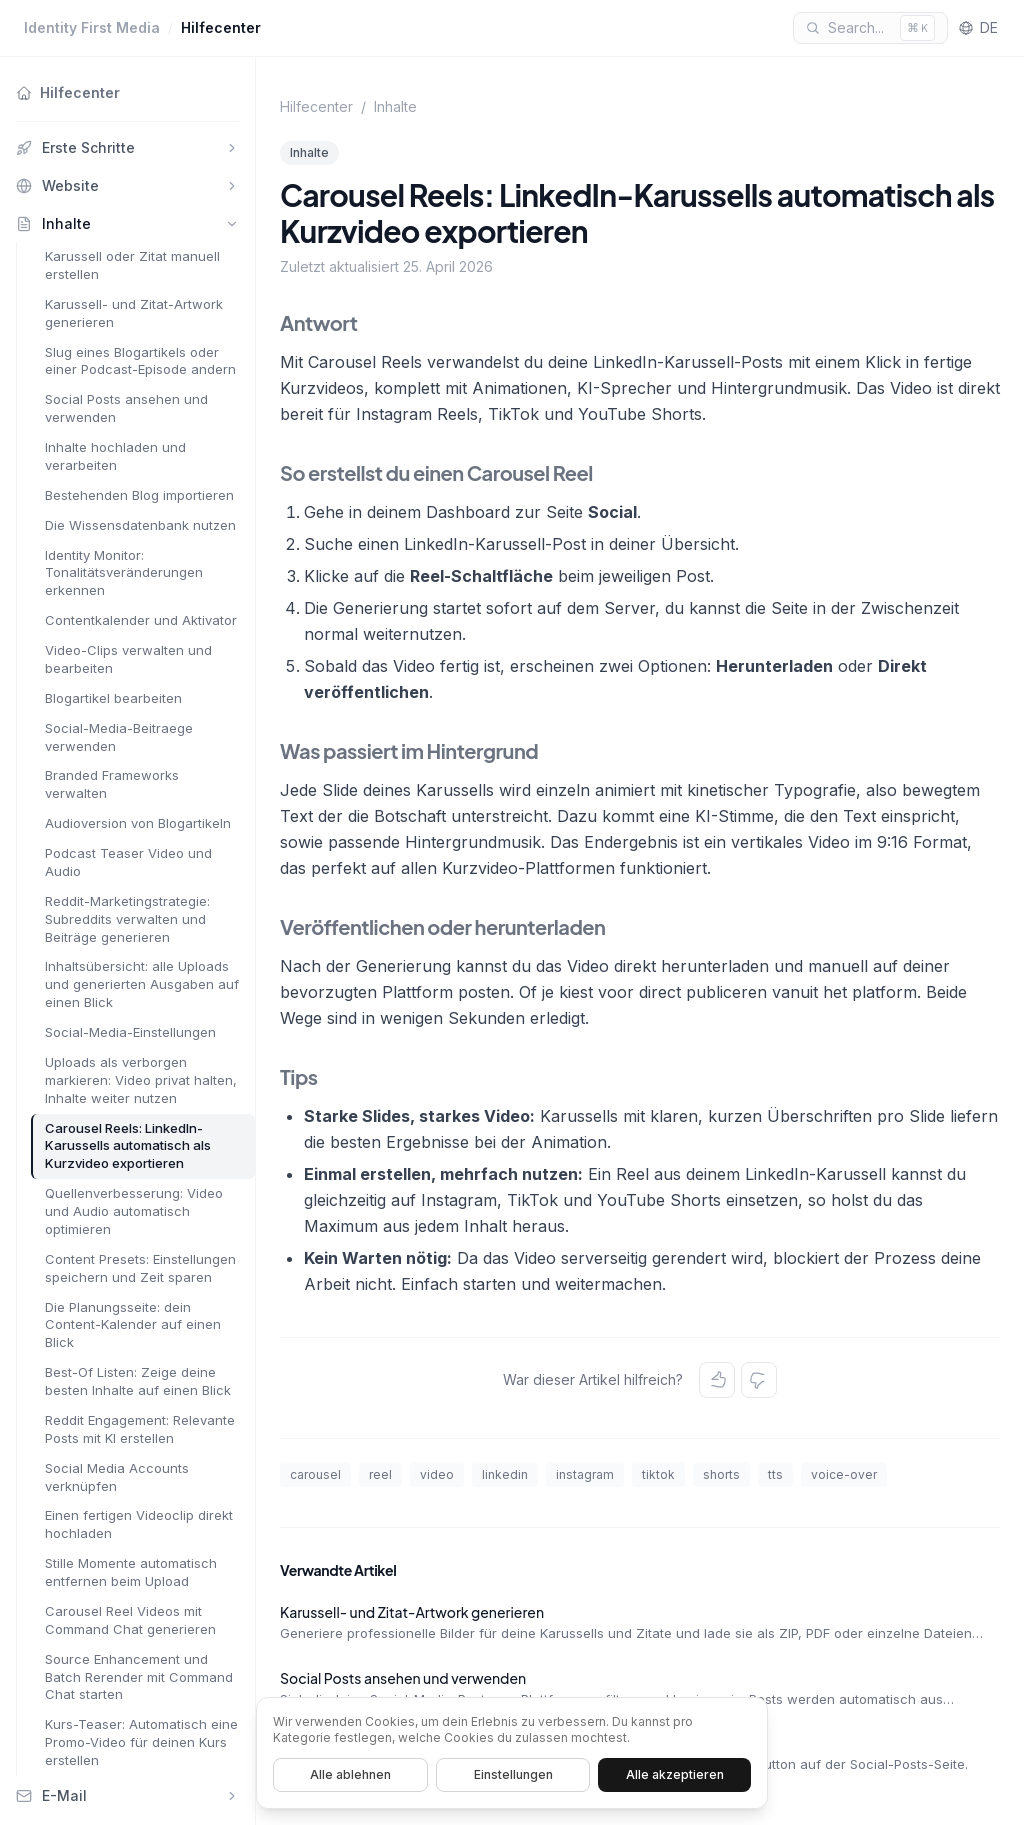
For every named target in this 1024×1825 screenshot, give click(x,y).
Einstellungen (513, 1774)
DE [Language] (978, 27)
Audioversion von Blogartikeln (138, 823)
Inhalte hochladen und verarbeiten (115, 456)
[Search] (870, 28)
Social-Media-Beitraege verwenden (119, 737)
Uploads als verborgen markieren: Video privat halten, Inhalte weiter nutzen (141, 1080)
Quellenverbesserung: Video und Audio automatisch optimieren (134, 1211)
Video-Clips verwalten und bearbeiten (128, 659)
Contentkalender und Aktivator (141, 620)
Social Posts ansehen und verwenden (126, 408)
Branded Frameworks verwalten (112, 784)
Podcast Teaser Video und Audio (128, 862)
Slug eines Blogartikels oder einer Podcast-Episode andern (140, 361)
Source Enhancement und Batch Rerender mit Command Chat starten (139, 1677)
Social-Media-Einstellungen (130, 1032)
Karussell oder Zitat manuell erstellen (132, 265)
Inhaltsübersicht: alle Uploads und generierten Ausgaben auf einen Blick (142, 984)
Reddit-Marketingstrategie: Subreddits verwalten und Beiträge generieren (127, 919)
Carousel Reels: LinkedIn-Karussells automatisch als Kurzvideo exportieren (128, 1146)
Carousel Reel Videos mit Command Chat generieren (130, 1620)
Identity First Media (92, 27)
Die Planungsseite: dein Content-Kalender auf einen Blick (133, 1325)
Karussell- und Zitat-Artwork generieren (134, 313)
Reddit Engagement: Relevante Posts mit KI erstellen (140, 1429)
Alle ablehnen (350, 1774)
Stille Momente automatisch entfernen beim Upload (131, 1572)
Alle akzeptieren (675, 1774)
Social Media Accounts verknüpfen (117, 1477)
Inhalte (395, 106)
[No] (759, 1380)
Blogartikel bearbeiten (113, 698)
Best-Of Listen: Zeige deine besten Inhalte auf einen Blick (138, 1381)
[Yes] (717, 1380)
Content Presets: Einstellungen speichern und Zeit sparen (140, 1268)
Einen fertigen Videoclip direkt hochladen (139, 1524)
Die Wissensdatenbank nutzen (140, 525)
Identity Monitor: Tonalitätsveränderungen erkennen (124, 573)
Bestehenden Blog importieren (139, 495)
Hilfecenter (221, 27)
